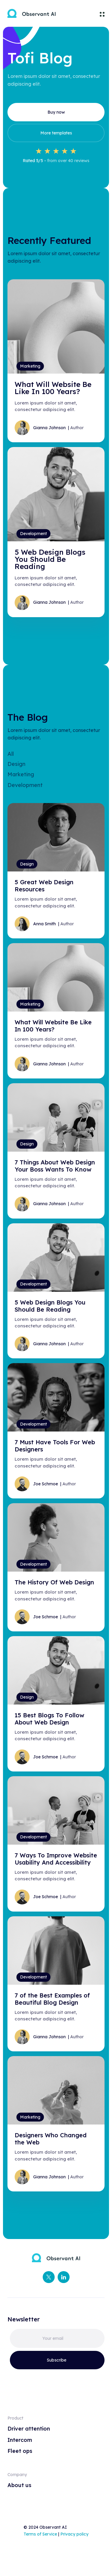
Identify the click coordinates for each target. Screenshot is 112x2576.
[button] (99, 13)
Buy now (56, 112)
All (10, 754)
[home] (31, 13)
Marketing (20, 774)
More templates (56, 133)
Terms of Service (40, 2534)
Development (25, 785)
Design (16, 764)
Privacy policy (74, 2534)
